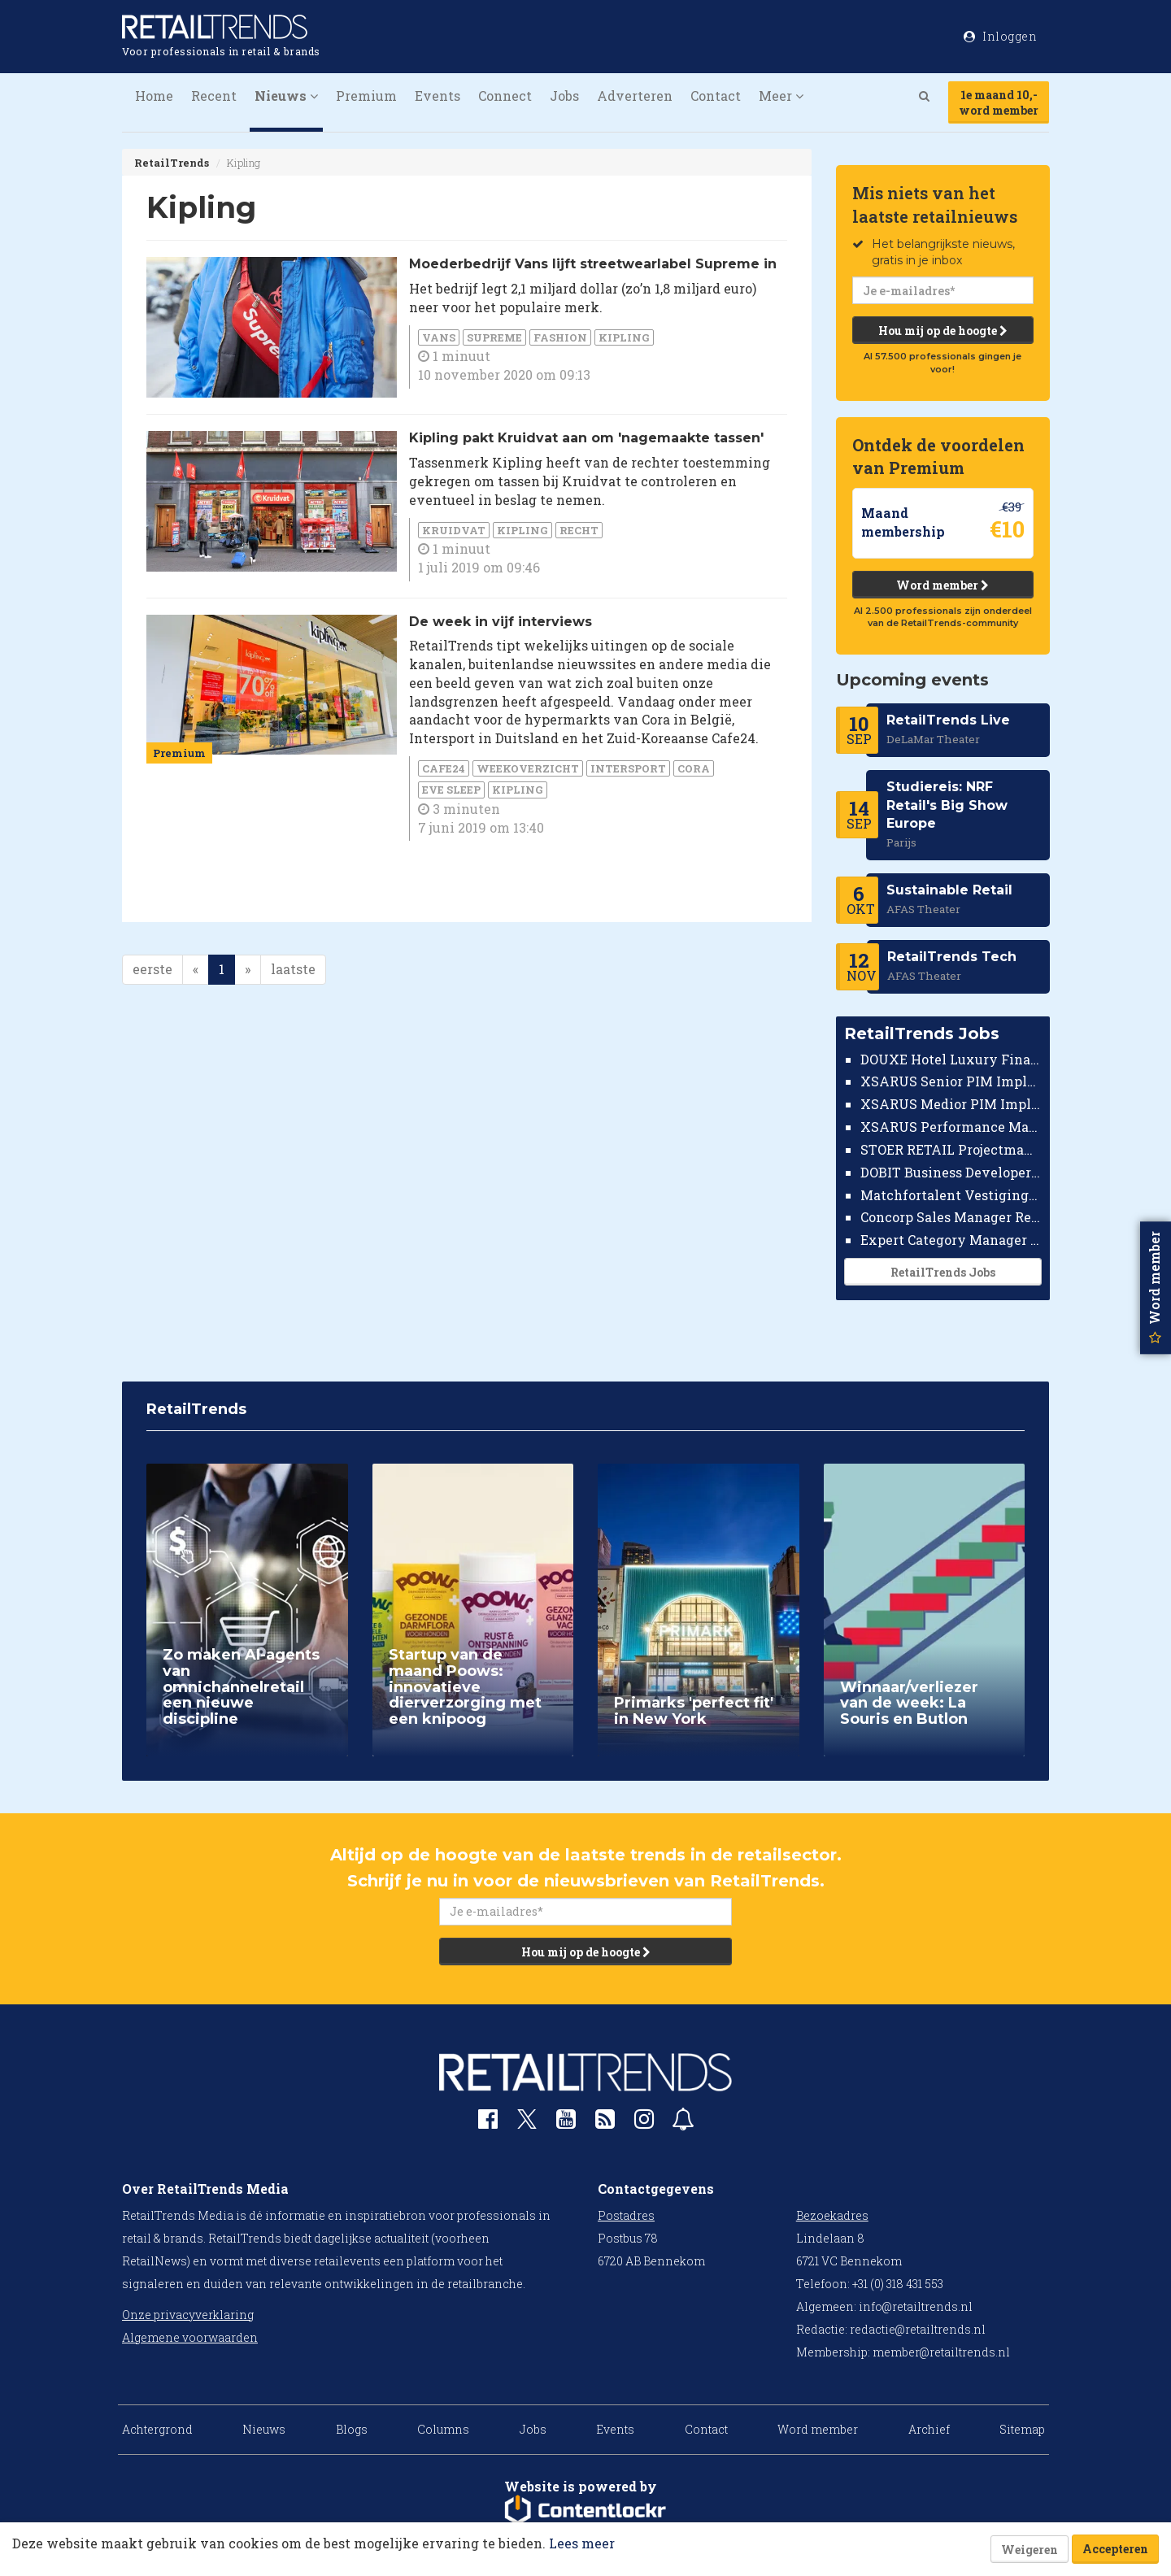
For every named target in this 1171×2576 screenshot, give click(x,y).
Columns (443, 2429)
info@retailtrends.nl (916, 2306)
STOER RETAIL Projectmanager (951, 1149)
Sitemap (1022, 2429)
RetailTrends (171, 162)
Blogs (352, 2429)
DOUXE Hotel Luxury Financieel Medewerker (951, 1059)
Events (437, 95)
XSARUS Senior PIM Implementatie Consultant (951, 1081)
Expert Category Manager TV (951, 1239)
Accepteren (1115, 2548)
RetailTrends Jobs (942, 1272)
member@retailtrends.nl (941, 2352)
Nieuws (263, 2429)
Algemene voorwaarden (190, 2337)
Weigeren (1029, 2549)
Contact (715, 95)
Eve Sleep (451, 789)
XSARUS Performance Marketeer (951, 1126)
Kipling (624, 337)
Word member (942, 585)
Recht (579, 530)
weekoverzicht (528, 768)
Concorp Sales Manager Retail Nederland (951, 1216)
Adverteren (635, 95)
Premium (366, 95)
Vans (438, 337)
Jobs (564, 95)
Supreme (494, 337)
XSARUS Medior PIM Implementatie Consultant (951, 1103)
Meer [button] (781, 95)
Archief (929, 2429)
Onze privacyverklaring (188, 2314)
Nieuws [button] (286, 95)
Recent (214, 95)
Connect (505, 95)
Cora (693, 768)
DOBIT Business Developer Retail (951, 1172)
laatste (293, 968)
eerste (152, 968)
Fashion (560, 337)
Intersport (628, 768)
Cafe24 (443, 768)
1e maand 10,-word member (998, 102)
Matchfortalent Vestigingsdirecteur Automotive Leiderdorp (951, 1194)
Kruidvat (453, 530)
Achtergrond (157, 2429)
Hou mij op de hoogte (942, 330)
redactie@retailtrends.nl (918, 2329)
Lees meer (582, 2543)
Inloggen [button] (1000, 36)
